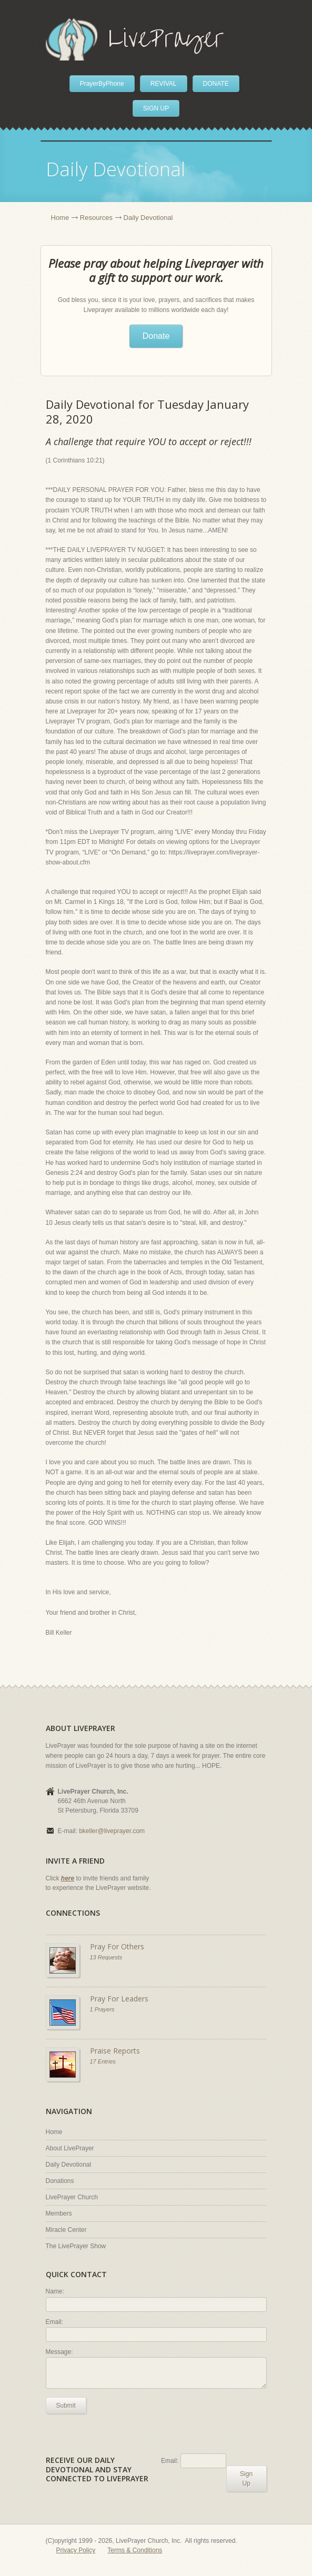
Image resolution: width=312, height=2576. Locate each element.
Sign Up (246, 2478)
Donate (156, 335)
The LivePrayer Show (76, 2246)
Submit (66, 2405)
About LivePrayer (70, 2148)
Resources (96, 218)
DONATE (216, 83)
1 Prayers (102, 2009)
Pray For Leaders (119, 1999)
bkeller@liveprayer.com (112, 1831)
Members (59, 2213)
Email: (54, 2322)
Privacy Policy (76, 2550)
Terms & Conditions (134, 2550)
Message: (59, 2352)
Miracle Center (66, 2229)
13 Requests (106, 1957)
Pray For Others (117, 1946)
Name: (55, 2291)
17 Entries (103, 2061)
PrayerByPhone (102, 83)
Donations (60, 2181)
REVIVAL (163, 83)
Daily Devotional (69, 2164)
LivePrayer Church (72, 2197)
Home (60, 218)
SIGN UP (156, 108)
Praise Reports (115, 2051)
